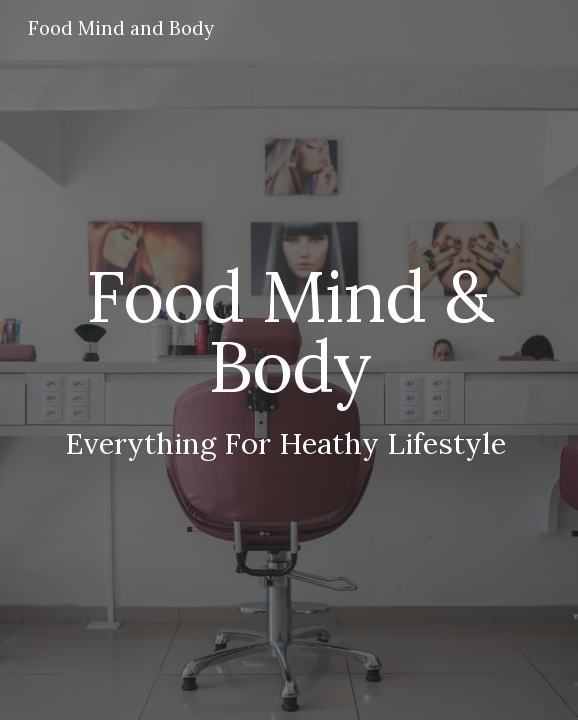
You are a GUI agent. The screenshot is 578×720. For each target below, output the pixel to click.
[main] (288, 360)
